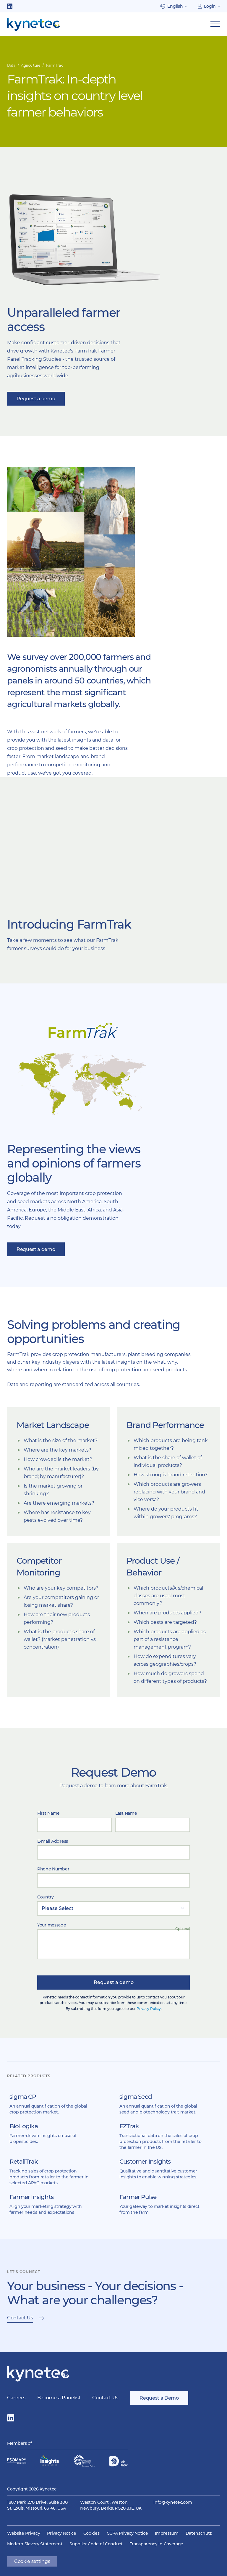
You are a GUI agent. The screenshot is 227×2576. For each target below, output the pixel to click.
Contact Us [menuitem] (105, 2397)
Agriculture (30, 65)
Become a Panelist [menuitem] (59, 2397)
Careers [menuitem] (16, 2397)
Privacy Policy (149, 2008)
